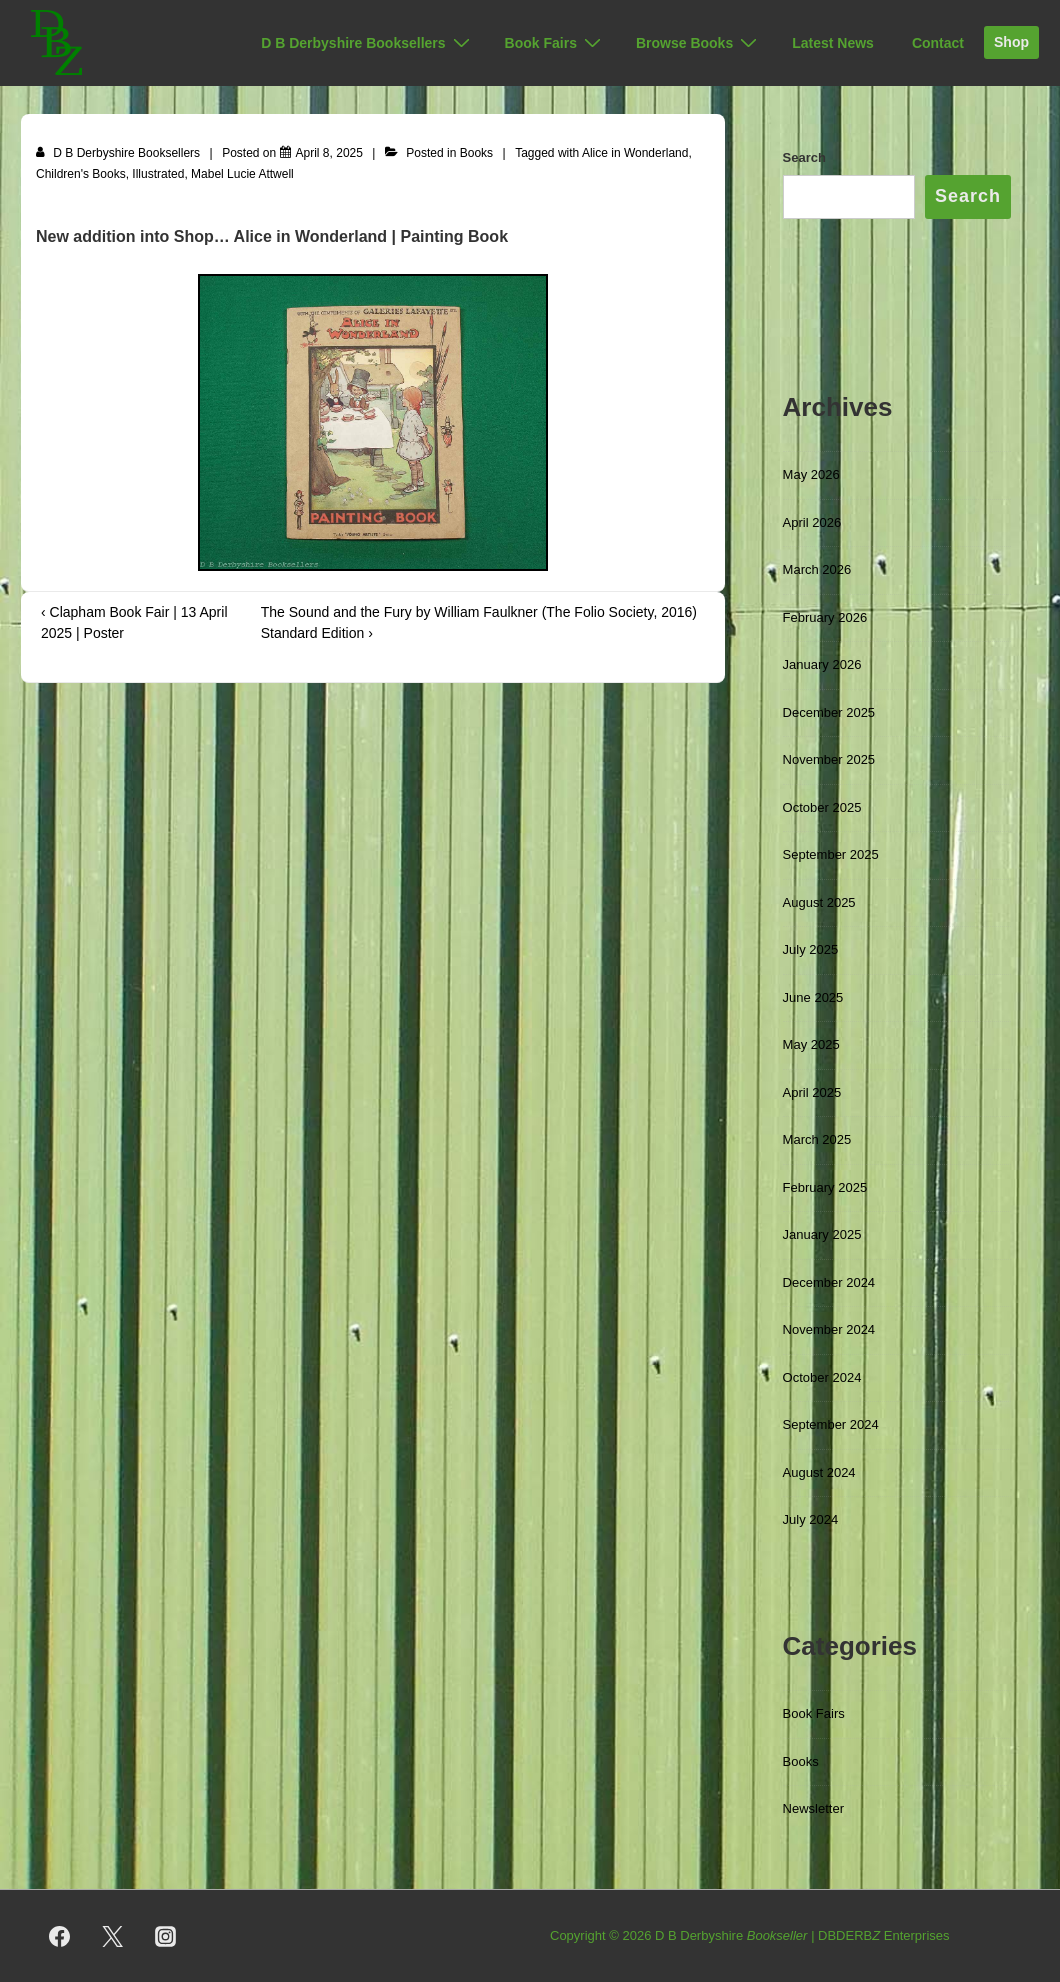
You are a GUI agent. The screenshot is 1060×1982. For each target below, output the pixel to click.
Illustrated (158, 174)
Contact (938, 43)
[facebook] (60, 1936)
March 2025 (817, 1139)
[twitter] (113, 1936)
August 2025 (819, 902)
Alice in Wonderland (635, 153)
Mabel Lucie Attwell (242, 174)
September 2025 (831, 854)
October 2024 (822, 1377)
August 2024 (819, 1472)
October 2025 (822, 807)
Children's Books (81, 174)
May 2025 (811, 1044)
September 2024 (831, 1424)
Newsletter (813, 1808)
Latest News (833, 43)
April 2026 (812, 522)
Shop (1011, 42)
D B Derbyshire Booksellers (367, 43)
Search (804, 157)
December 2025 (829, 712)
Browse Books (699, 43)
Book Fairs (555, 43)
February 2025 (825, 1187)
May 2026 (811, 474)
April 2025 (812, 1092)
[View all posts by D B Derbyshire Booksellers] (119, 153)
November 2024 (829, 1329)
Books (476, 153)
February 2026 (825, 617)
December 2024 (829, 1282)
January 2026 (822, 664)
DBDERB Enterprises (884, 1935)
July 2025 (811, 949)
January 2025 (822, 1234)
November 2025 (829, 759)
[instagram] (166, 1936)
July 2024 (811, 1519)
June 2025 (813, 997)
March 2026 (817, 569)
